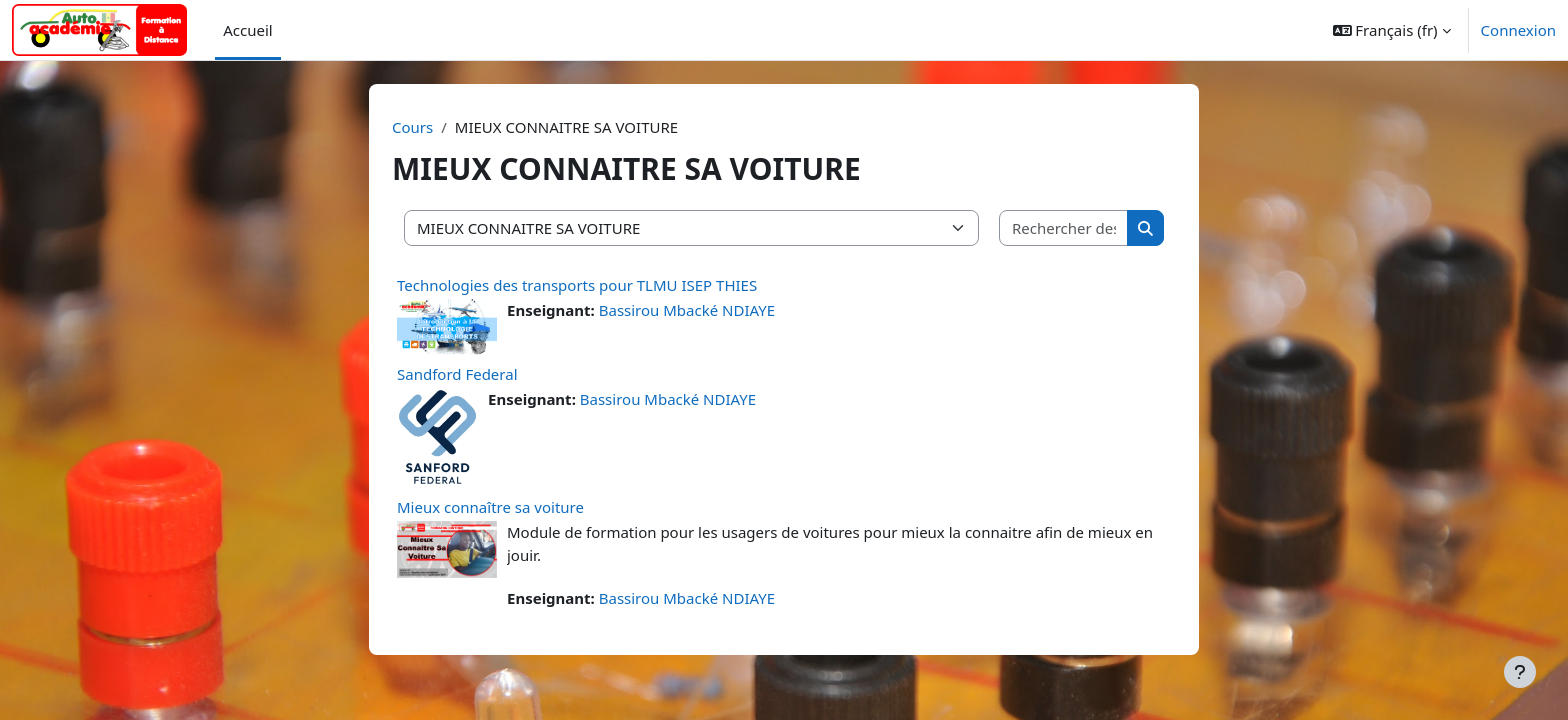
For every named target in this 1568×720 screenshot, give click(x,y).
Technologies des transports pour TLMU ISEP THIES (577, 285)
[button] (1392, 30)
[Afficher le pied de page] (1520, 672)
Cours (412, 127)
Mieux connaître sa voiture (490, 507)
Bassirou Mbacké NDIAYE (687, 310)
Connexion (1518, 30)
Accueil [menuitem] (247, 30)
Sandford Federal (457, 374)
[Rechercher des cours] (1064, 228)
